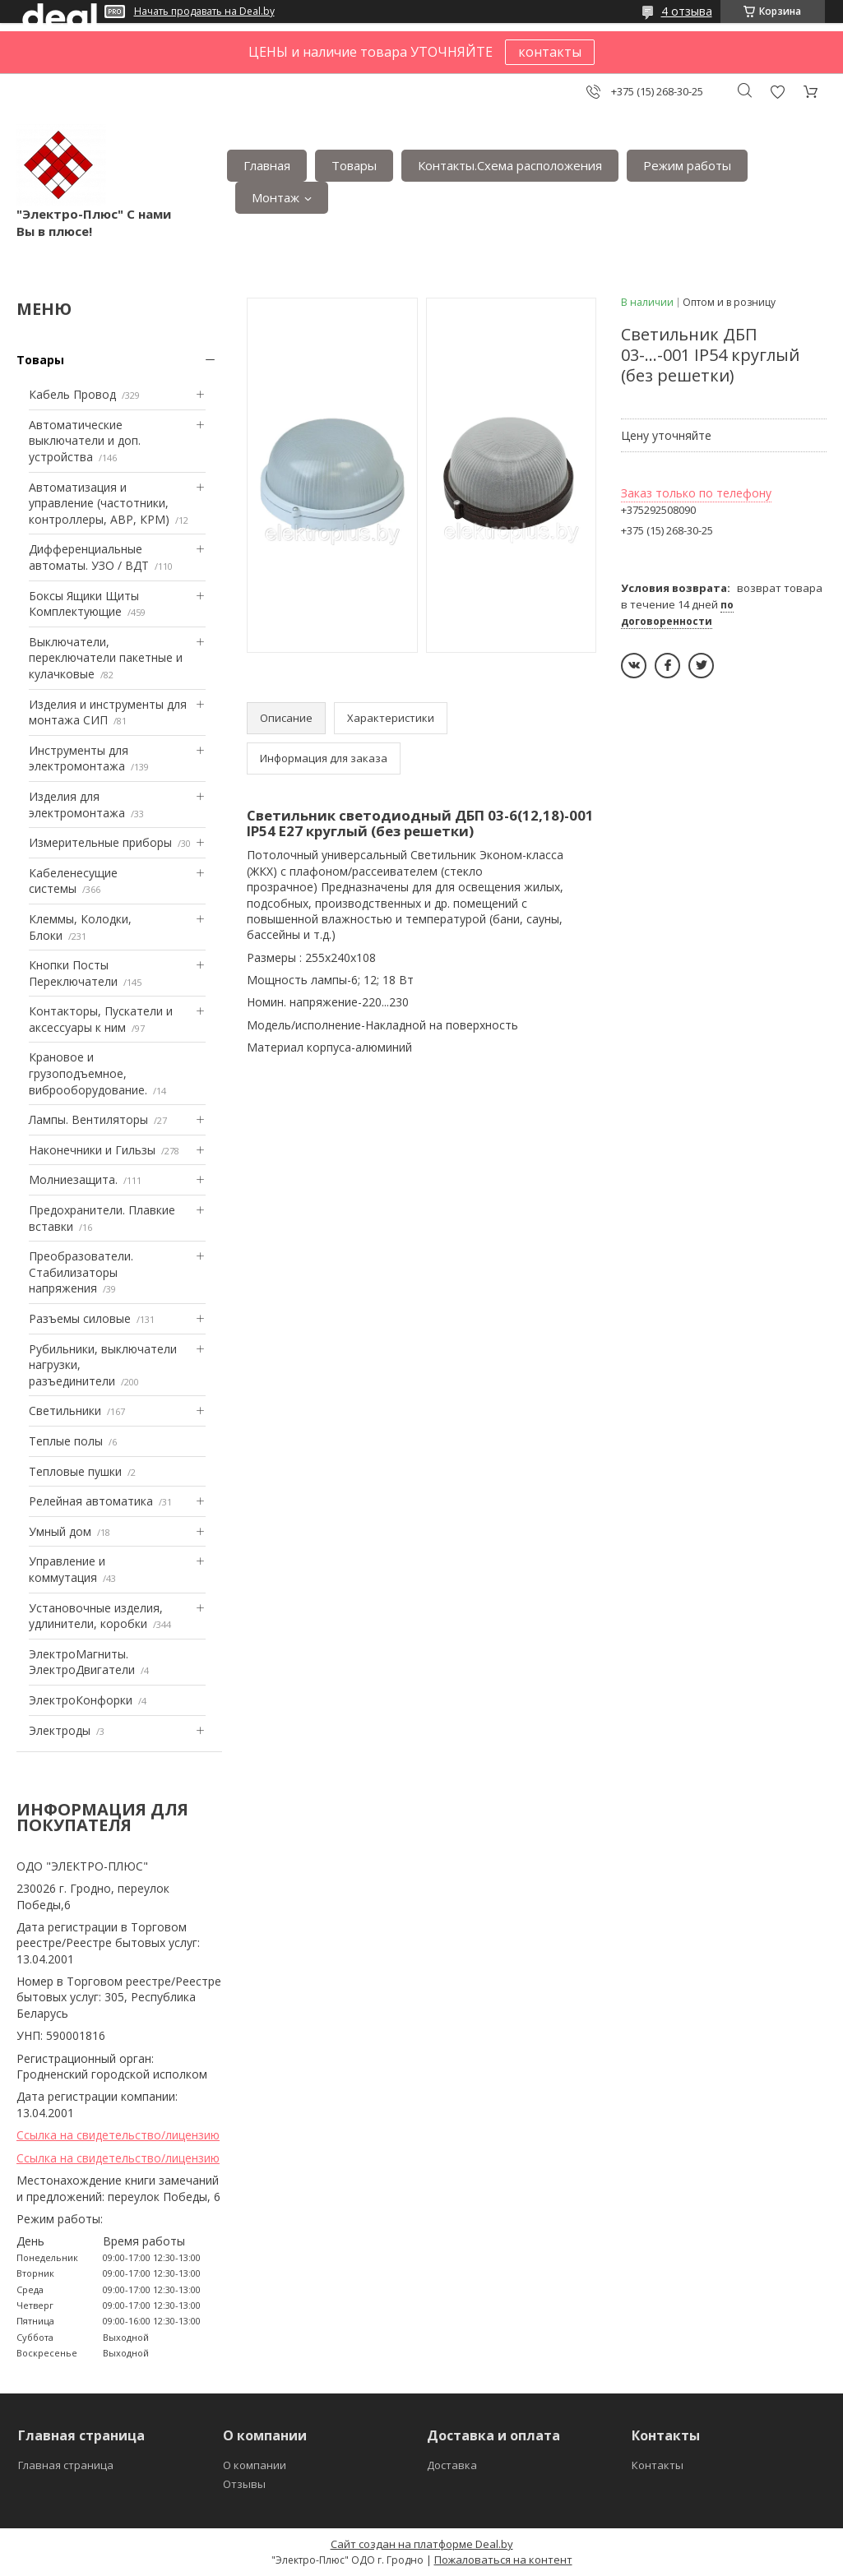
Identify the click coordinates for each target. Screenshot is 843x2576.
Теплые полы (66, 1441)
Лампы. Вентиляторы (88, 1119)
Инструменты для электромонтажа (78, 758)
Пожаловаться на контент (503, 2559)
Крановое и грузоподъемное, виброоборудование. (88, 1073)
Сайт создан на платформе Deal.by (422, 2544)
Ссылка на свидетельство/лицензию (118, 2135)
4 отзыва (686, 11)
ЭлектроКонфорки (80, 1700)
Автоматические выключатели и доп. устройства (85, 441)
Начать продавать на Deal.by (204, 11)
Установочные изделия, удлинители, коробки (96, 1616)
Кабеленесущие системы (73, 881)
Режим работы (687, 165)
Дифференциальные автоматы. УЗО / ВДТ (89, 557)
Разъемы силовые (80, 1318)
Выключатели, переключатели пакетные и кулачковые (106, 658)
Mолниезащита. (73, 1179)
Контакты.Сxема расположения (510, 165)
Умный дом (60, 1531)
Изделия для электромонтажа (77, 805)
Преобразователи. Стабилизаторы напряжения (81, 1272)
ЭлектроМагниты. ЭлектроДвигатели (82, 1662)
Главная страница (65, 2465)
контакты (549, 52)
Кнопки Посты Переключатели (73, 973)
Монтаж (275, 197)
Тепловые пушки (75, 1471)
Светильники (65, 1410)
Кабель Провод (72, 394)
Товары (354, 165)
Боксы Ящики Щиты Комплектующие (84, 604)
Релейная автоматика (91, 1501)
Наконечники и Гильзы (92, 1150)
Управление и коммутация (67, 1569)
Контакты (657, 2465)
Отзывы (244, 2484)
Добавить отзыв (777, 92)
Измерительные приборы (100, 842)
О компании (254, 2465)
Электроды (59, 1730)
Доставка (452, 2465)
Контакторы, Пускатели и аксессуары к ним (101, 1019)
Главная (266, 165)
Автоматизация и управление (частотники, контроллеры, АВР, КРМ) (99, 503)
